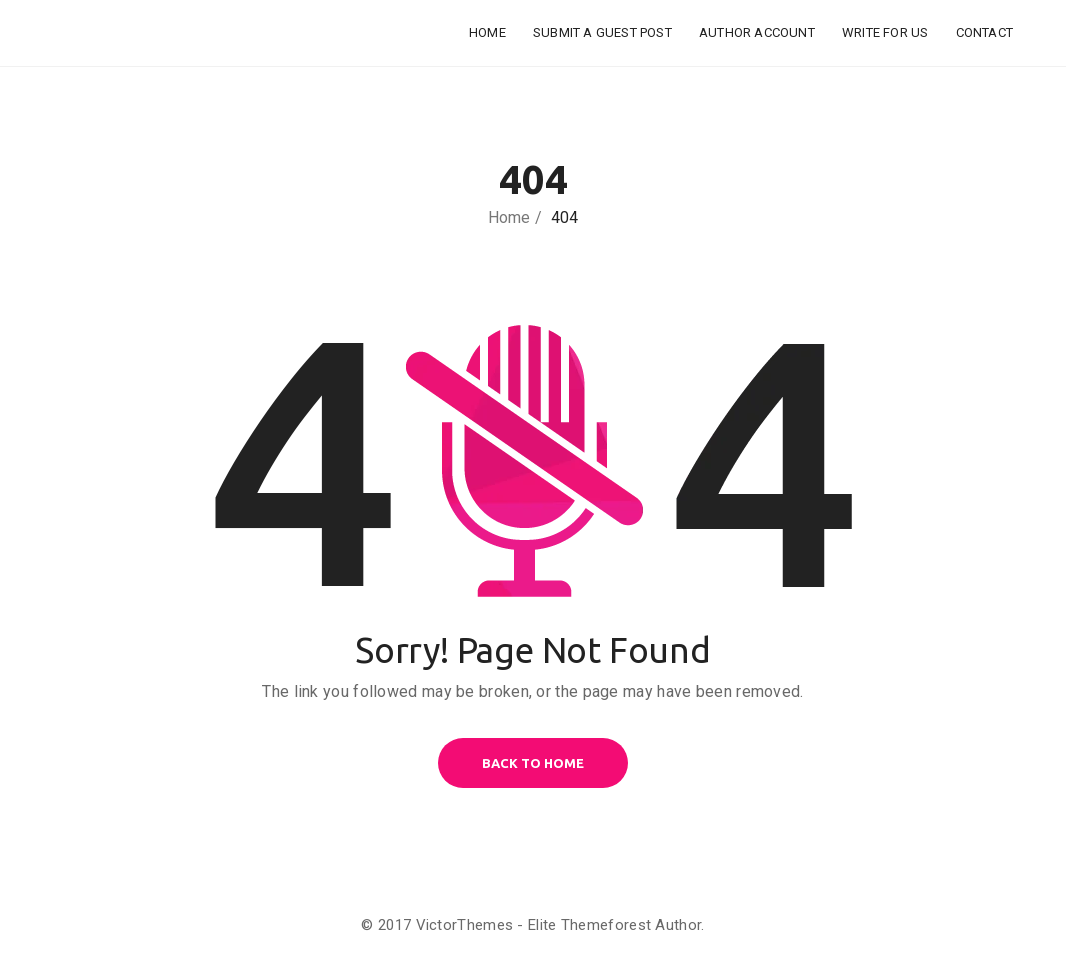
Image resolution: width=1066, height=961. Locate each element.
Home (487, 32)
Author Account (757, 32)
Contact (984, 32)
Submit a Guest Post (602, 32)
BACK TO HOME (533, 763)
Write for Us (885, 32)
